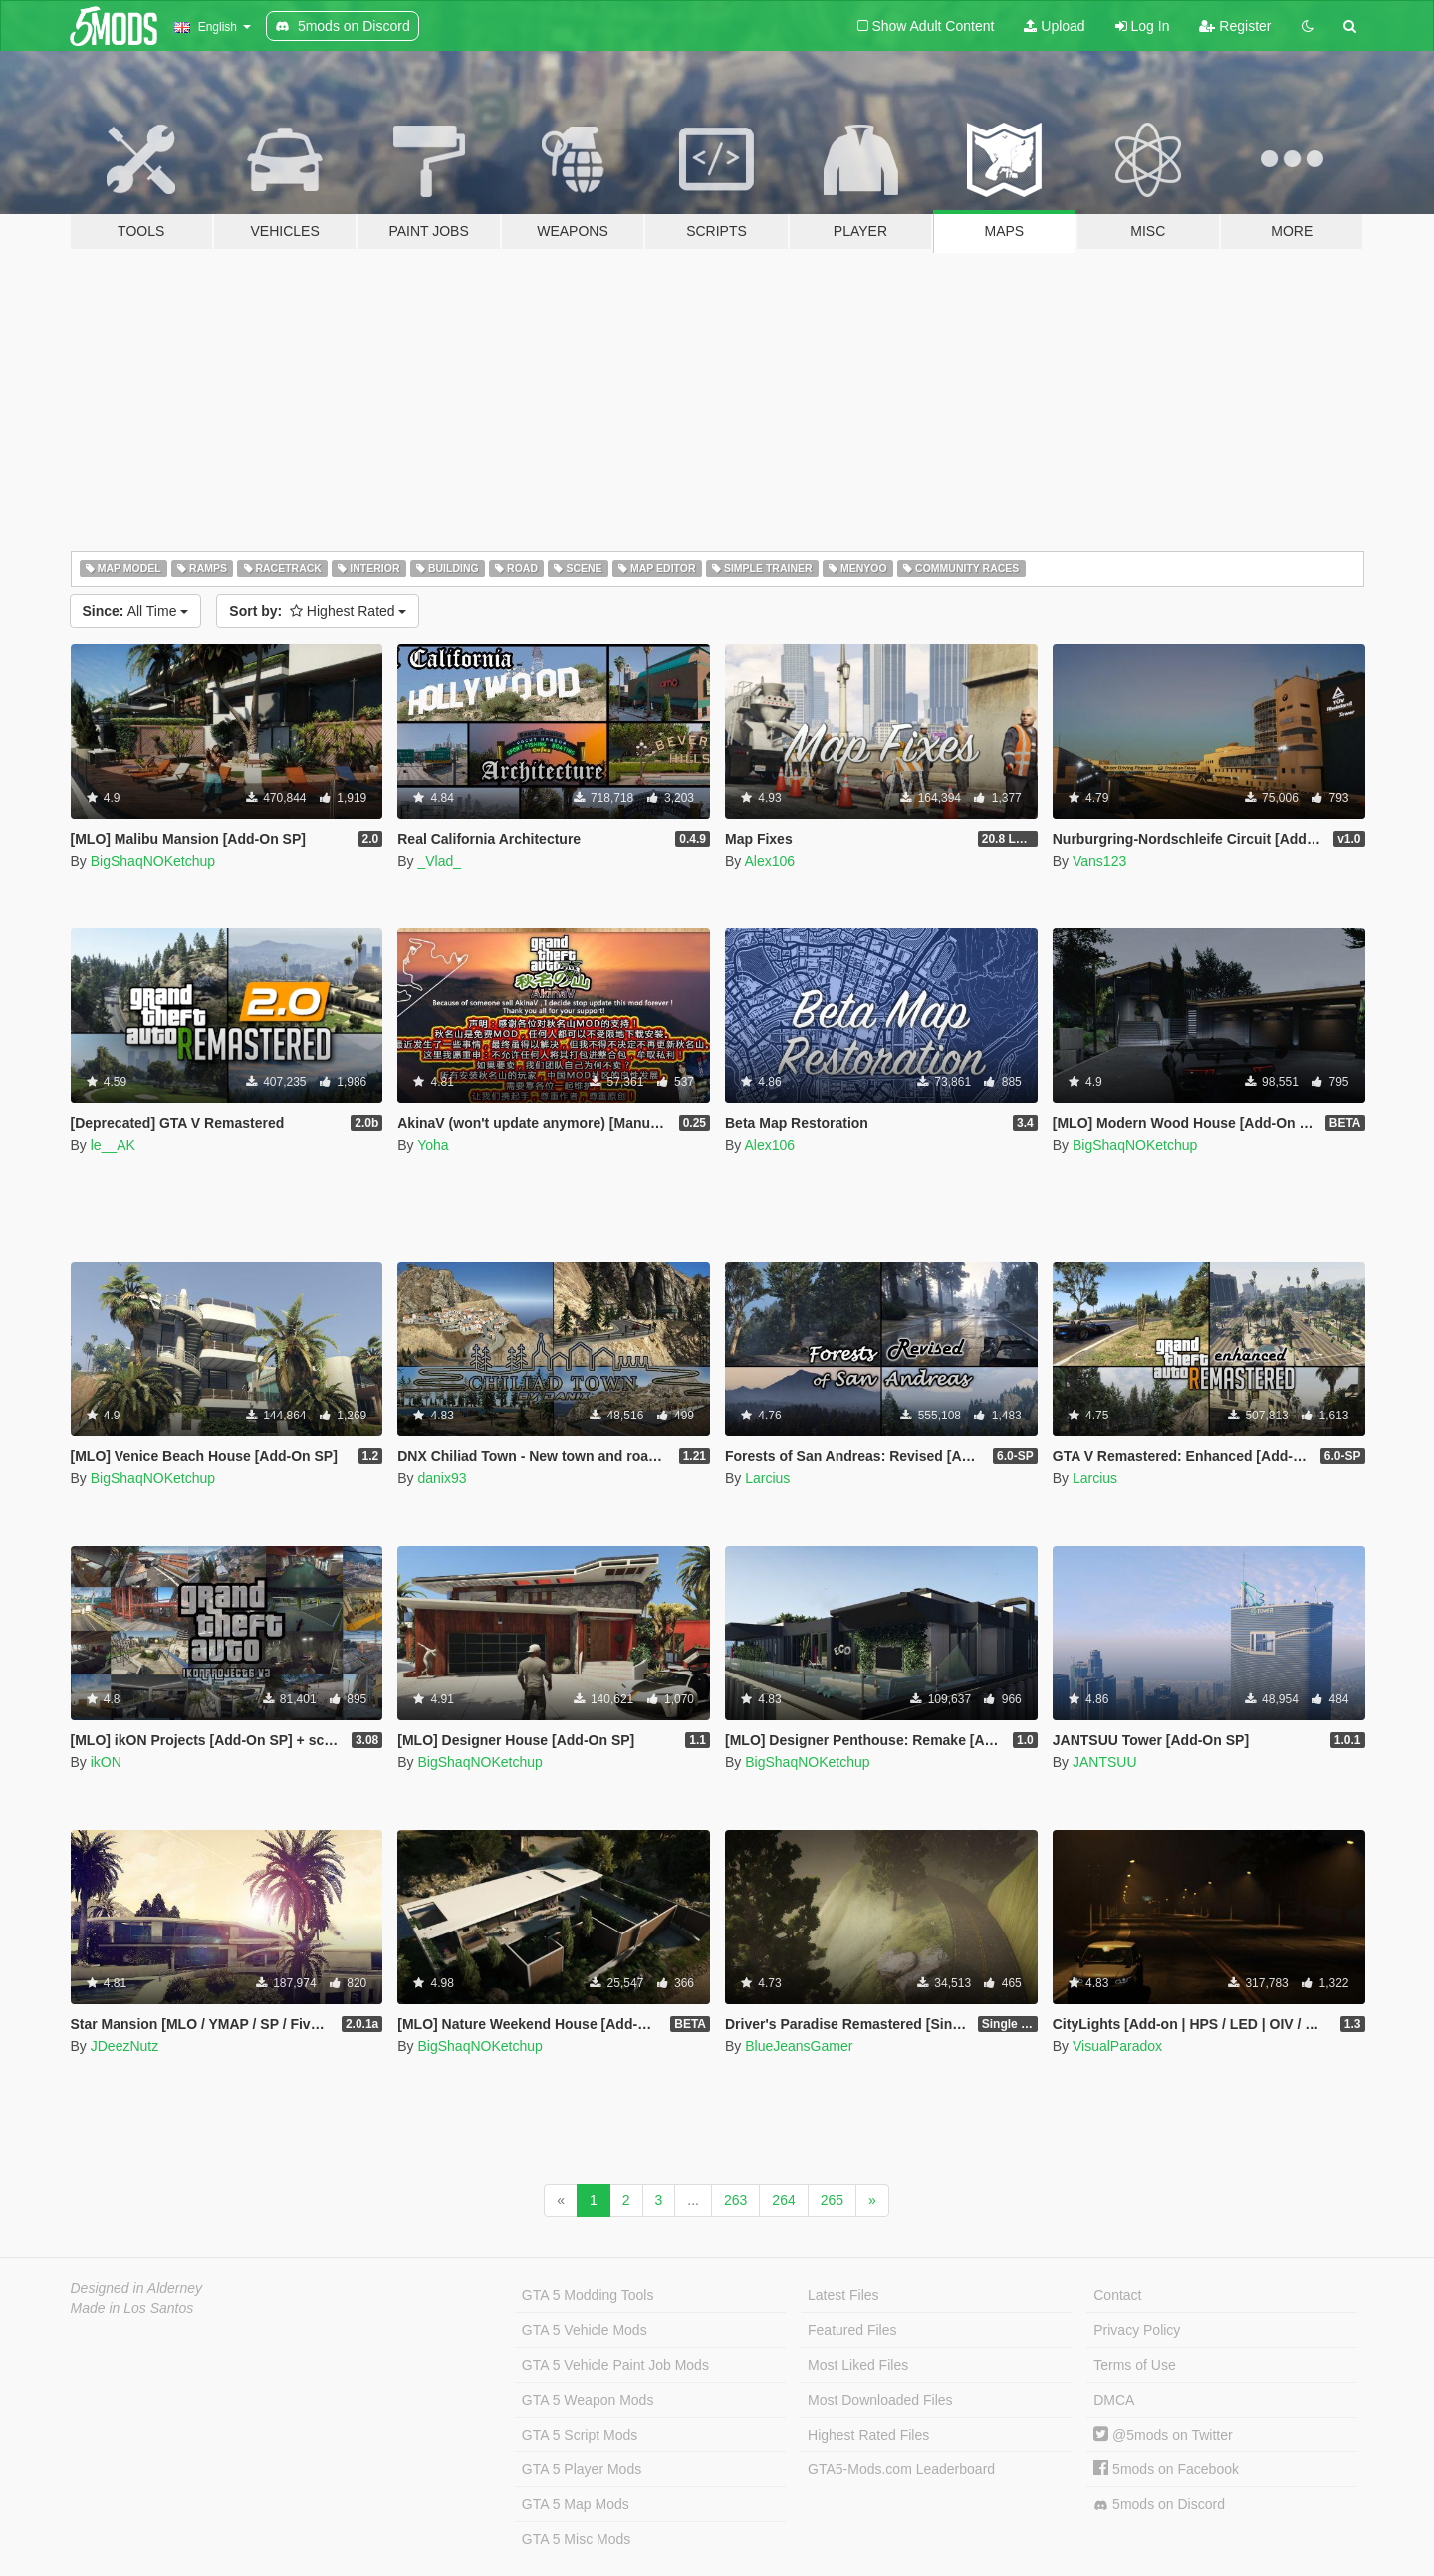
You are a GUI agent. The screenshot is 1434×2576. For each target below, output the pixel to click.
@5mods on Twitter (1162, 2435)
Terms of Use (1134, 2365)
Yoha (432, 1145)
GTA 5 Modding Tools (588, 2295)
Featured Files (852, 2330)
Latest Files (843, 2295)
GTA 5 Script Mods (579, 2435)
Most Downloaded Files (880, 2400)
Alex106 (769, 861)
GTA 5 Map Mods (575, 2504)
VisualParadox (1117, 2046)
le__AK (113, 1145)
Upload (1054, 26)
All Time (136, 611)
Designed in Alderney (137, 2288)
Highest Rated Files (868, 2435)
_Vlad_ (439, 861)
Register (1235, 26)
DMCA (1113, 2400)
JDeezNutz (124, 2046)
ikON (106, 1762)
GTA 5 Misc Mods (576, 2539)
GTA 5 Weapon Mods (588, 2400)
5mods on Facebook (1166, 2469)
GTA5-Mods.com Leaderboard (901, 2469)
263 (735, 2200)
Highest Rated (317, 611)
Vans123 (1099, 861)
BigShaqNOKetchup (153, 861)
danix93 (441, 1478)
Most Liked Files (858, 2365)
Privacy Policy (1136, 2330)
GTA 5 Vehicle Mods (584, 2330)
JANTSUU (1105, 1762)
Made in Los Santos (132, 2308)
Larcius (767, 1478)
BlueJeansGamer (798, 2046)
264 (783, 2200)
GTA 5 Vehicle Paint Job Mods (615, 2365)
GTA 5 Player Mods (581, 2469)
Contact (1117, 2295)
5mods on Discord (1159, 2504)
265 (832, 2200)
